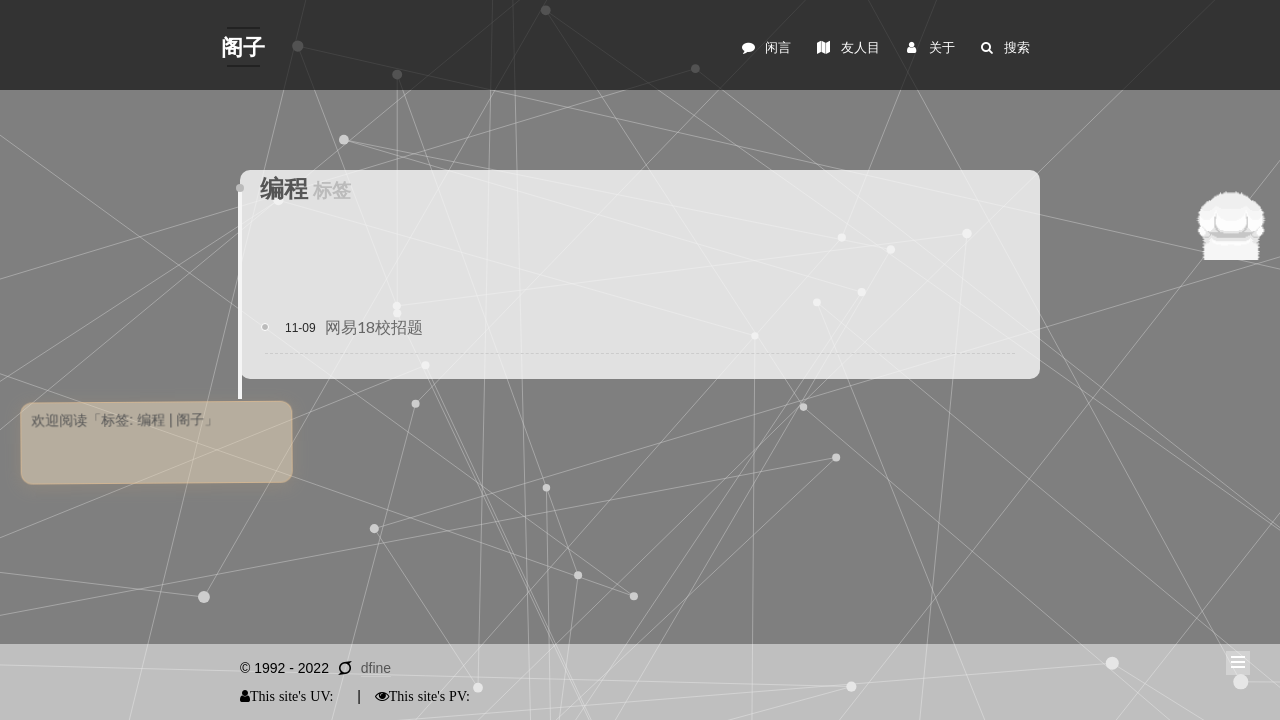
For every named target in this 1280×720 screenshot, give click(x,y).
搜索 (1004, 47)
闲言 (765, 47)
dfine (376, 668)
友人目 (847, 47)
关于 (928, 47)
